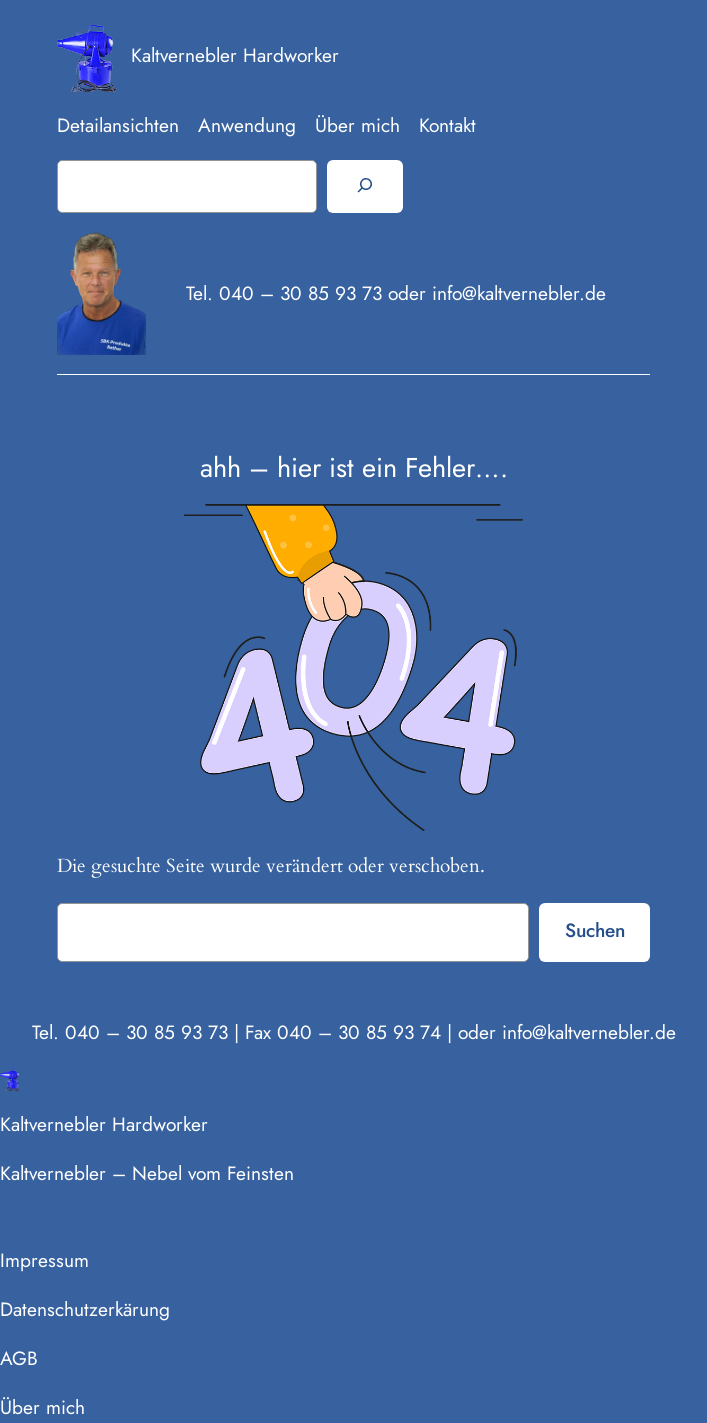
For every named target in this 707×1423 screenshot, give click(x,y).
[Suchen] (364, 186)
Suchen (595, 930)
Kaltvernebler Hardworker (235, 55)
